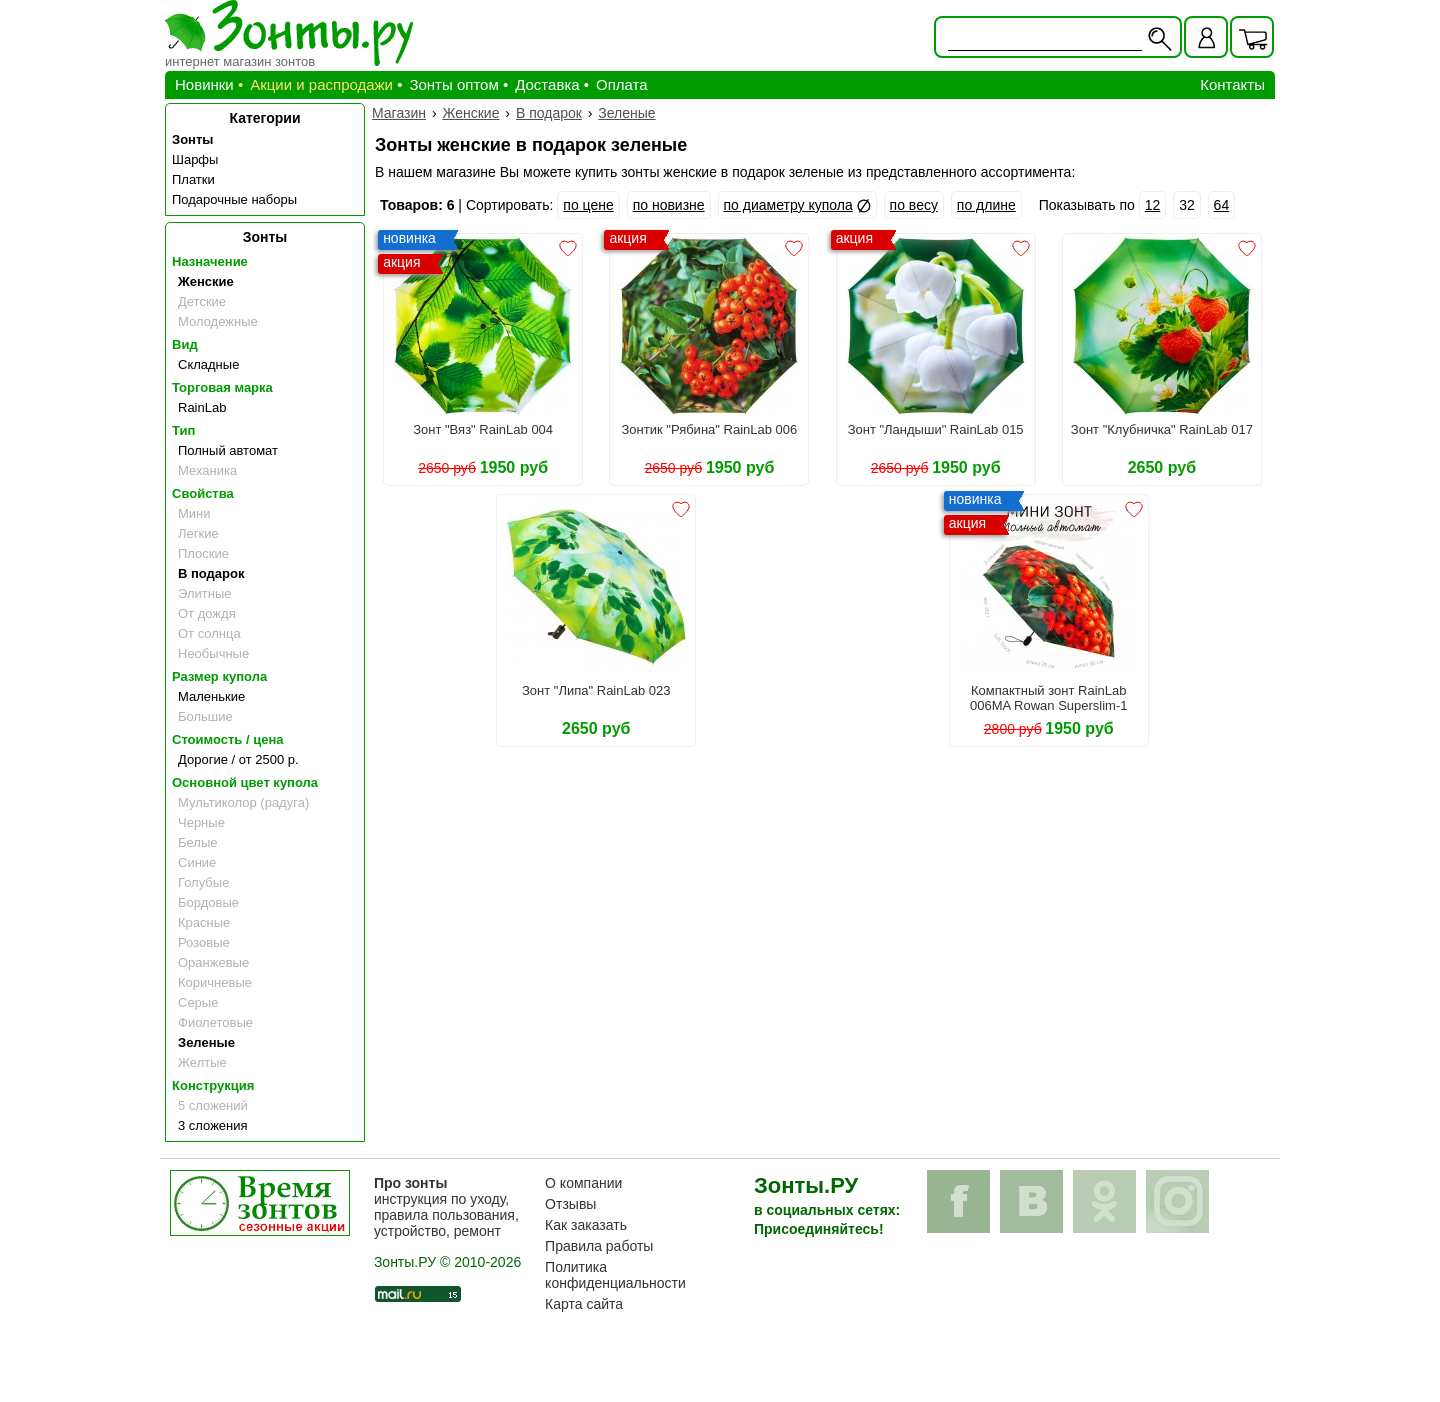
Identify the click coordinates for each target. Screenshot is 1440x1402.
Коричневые (215, 982)
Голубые (203, 882)
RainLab (202, 407)
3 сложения (213, 1125)
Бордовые (208, 902)
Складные (208, 364)
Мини (194, 513)
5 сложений (213, 1105)
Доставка (547, 84)
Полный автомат (228, 450)
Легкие (198, 533)
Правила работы (599, 1246)
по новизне (669, 205)
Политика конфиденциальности (615, 1275)
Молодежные (218, 321)
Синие (197, 862)
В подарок (211, 573)
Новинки (204, 84)
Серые (198, 1002)
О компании (583, 1183)
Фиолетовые (215, 1022)
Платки (193, 179)
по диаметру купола (788, 205)
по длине (986, 205)
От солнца (209, 633)
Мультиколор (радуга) (243, 802)
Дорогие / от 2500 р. (238, 759)
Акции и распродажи (321, 84)
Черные (201, 822)
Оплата (622, 84)
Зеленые (206, 1042)
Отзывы (570, 1204)
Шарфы (195, 159)
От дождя (207, 613)
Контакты (1232, 84)
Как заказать (586, 1225)
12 (1153, 205)
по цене (588, 205)
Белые (198, 842)
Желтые (202, 1062)
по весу (914, 205)
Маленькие (211, 696)
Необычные (213, 653)
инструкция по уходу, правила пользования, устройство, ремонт (446, 1207)
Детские (202, 301)
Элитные (204, 593)
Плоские (203, 553)
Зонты (192, 139)
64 (1222, 205)
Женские (206, 281)
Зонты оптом (453, 84)
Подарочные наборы (234, 199)
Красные (204, 922)
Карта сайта (584, 1304)
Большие (205, 716)
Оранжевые (213, 962)
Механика (207, 470)
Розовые (204, 942)
